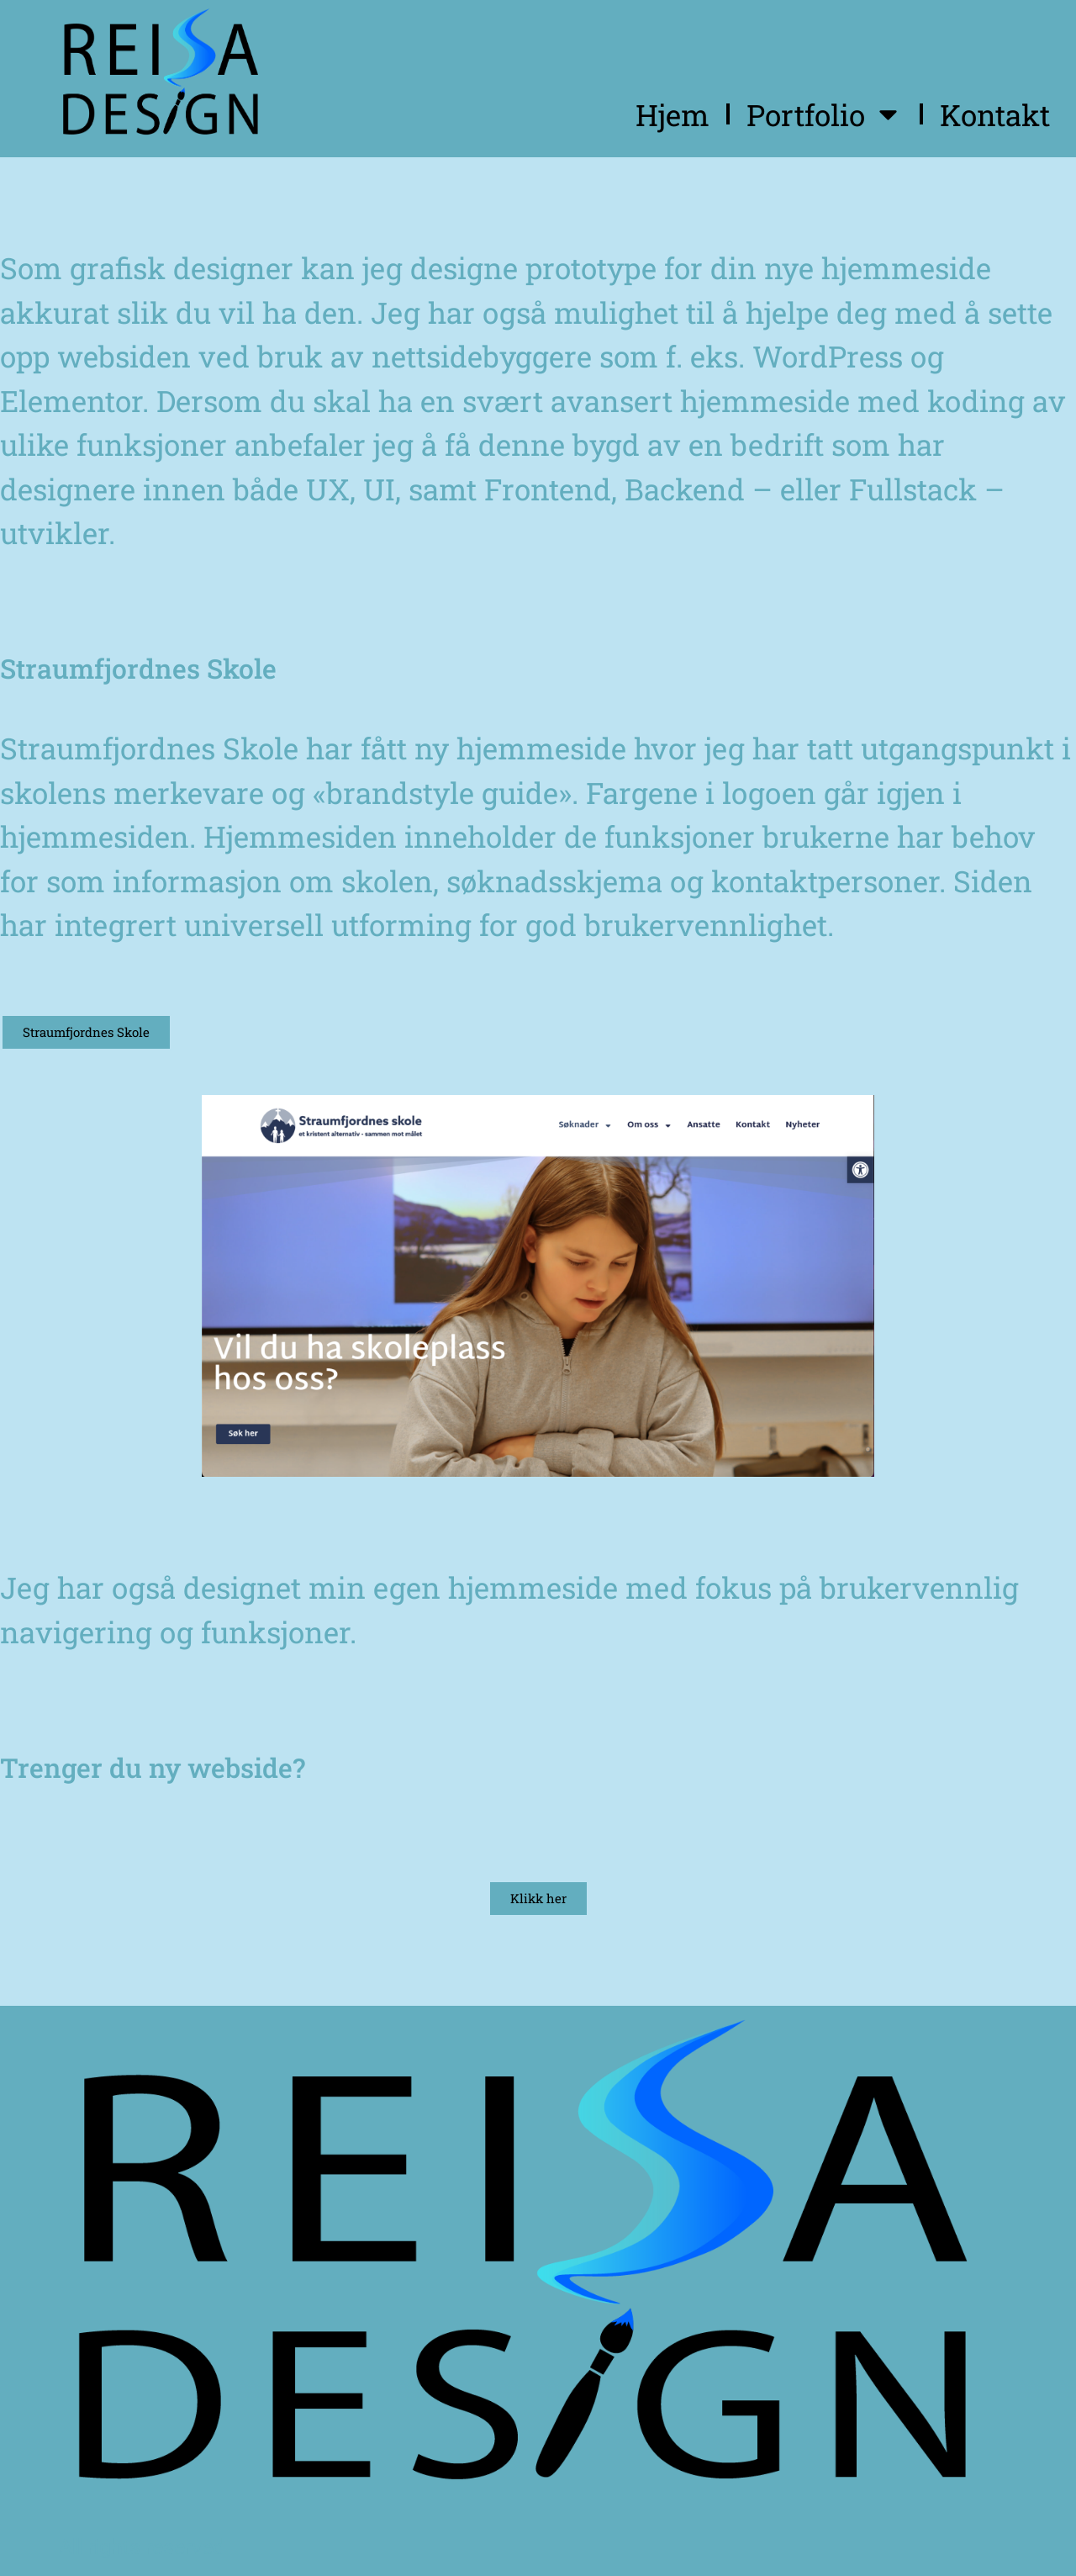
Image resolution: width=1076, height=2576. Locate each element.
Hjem (672, 114)
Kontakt (995, 114)
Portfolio (824, 114)
